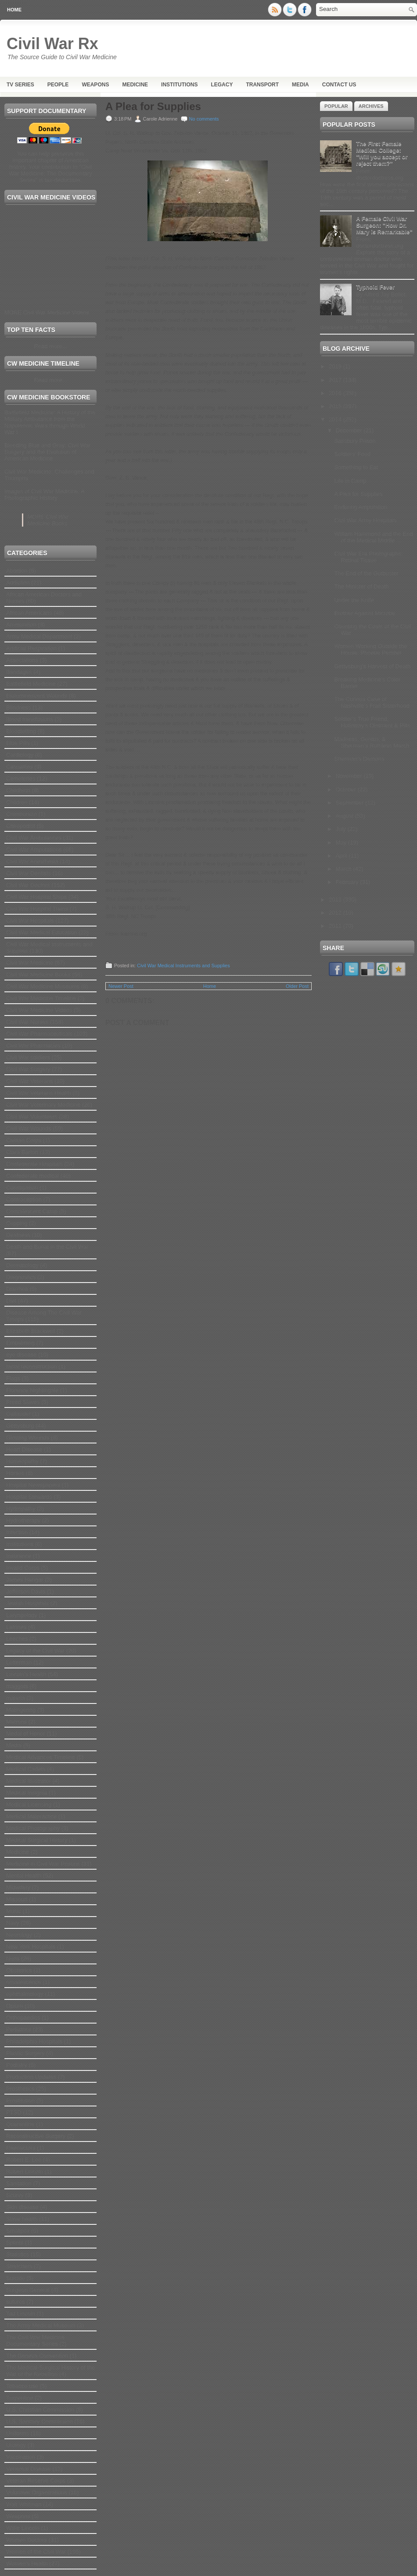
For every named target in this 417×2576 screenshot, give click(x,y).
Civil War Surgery (28, 1069)
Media (300, 85)
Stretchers (19, 2266)
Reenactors (20, 2148)
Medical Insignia (26, 1792)
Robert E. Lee (23, 2159)
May (342, 842)
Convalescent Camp (32, 1211)
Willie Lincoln (23, 2528)
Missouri (16, 1899)
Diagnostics (21, 1277)
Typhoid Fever (375, 287)
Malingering (21, 1710)
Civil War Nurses (27, 1022)
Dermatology (22, 1265)
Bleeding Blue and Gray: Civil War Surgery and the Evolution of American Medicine (47, 452)
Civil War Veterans (29, 1081)
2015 (336, 406)
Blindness (18, 707)
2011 (336, 926)
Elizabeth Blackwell (30, 1331)
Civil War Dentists (28, 873)
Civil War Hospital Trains (37, 908)
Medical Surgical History (36, 1840)
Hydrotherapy (23, 1520)
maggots (17, 1686)
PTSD (14, 2112)
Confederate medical (32, 1175)
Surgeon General (28, 2290)
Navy (12, 1923)
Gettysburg (20, 1425)
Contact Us (339, 85)
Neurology (19, 1934)
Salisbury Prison (354, 441)
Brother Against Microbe (364, 613)
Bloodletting (21, 731)
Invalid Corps (23, 1567)
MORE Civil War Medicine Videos (46, 312)
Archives (371, 106)
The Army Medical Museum (40, 2325)
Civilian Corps (23, 1140)
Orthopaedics (23, 2017)
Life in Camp (350, 480)
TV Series (20, 85)
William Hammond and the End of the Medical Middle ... (373, 537)
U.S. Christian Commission (40, 2409)
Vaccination (20, 2457)
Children (16, 802)
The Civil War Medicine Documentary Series (35, 2340)
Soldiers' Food (352, 454)
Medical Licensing (28, 1804)
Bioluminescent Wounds (36, 695)
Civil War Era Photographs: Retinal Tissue (368, 556)
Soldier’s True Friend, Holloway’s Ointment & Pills (372, 722)
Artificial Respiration (31, 648)
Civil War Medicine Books (38, 974)
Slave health (22, 2219)
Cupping (16, 1223)
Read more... (50, 346)
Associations (22, 660)
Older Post (297, 986)
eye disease (21, 1354)
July (342, 829)
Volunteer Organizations (36, 2492)
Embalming (20, 1343)
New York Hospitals (30, 1946)
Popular (336, 106)
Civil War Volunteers (32, 1116)
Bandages (19, 672)
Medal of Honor (25, 1733)
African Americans (29, 612)
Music (13, 1911)
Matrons (16, 1721)
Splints (14, 2242)
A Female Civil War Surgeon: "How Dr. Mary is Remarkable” (384, 225)
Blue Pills (17, 743)
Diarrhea (17, 1289)
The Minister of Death (361, 586)
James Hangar (24, 1579)
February (348, 882)
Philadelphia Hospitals (34, 2041)
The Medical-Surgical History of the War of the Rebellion (50, 2370)
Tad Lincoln (20, 2313)
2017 (336, 380)
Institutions (179, 85)
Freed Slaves (23, 1402)
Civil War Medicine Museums (42, 986)
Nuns (12, 1958)
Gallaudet (18, 1414)
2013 (336, 899)
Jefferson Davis (25, 1591)
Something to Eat (356, 467)
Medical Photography (33, 1828)
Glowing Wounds (27, 1437)
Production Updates (31, 2077)
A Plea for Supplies (153, 106)
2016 (336, 393)
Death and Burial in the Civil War (47, 1246)
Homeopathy (22, 1461)
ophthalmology (24, 1994)
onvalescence (23, 1982)
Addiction (17, 582)
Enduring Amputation (360, 507)
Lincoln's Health (26, 1674)
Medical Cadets (26, 1769)
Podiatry (16, 2065)
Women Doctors (26, 2540)
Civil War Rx (52, 44)
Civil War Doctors (28, 885)
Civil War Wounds (28, 1128)
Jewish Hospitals (27, 1603)
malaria (15, 1698)
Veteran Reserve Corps (35, 2480)
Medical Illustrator (28, 1781)
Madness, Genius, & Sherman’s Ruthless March (371, 742)
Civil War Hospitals (30, 920)
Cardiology (19, 755)
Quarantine (20, 2124)
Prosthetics (20, 2088)
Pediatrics (18, 2029)
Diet (11, 1300)
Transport (262, 85)
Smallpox (17, 2230)
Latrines (16, 1627)
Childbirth (18, 790)
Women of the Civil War (36, 2551)
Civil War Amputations (34, 849)
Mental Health (23, 1875)
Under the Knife (354, 600)
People (58, 85)
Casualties (19, 766)
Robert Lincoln (24, 2171)
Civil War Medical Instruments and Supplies (183, 965)
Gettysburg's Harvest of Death (372, 666)
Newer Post (120, 986)
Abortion (16, 570)
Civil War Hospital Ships (36, 897)
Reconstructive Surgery (35, 2136)
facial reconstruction (31, 1366)
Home (14, 9)
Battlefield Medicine (31, 684)
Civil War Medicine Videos (39, 1010)
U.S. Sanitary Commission (39, 2421)
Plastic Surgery (25, 2053)
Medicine (135, 85)
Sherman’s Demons (359, 758)
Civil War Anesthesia (32, 861)
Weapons (95, 85)
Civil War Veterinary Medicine (43, 1104)
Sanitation (19, 2183)
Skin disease (22, 2207)
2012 (336, 912)
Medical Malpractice (31, 1816)
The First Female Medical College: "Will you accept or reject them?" (381, 153)
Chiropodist (20, 826)
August (345, 815)
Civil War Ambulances (33, 837)
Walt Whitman (23, 2504)
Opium (14, 2005)
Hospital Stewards (29, 1496)
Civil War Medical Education (41, 932)
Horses (15, 1473)
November (350, 776)
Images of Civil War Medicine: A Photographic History (44, 494)
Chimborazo (21, 814)
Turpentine (19, 2397)
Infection (17, 1532)
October (347, 789)
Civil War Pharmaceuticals (39, 1033)
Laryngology (21, 1615)
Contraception (24, 1199)
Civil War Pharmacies (33, 1045)
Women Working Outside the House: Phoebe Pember (370, 649)
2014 (336, 419)
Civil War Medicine (29, 962)
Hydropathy (20, 1508)
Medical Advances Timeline (40, 1757)
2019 (336, 366)
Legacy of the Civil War (35, 1650)
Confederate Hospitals (34, 1164)
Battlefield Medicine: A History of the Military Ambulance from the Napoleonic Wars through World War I (49, 422)
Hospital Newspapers (33, 1485)
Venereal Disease (28, 2469)
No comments (204, 118)
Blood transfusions (29, 719)
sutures (15, 2301)
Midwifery (18, 1887)
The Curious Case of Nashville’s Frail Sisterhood (372, 702)
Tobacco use (22, 2386)
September (350, 802)
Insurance (18, 1556)
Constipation (22, 1187)
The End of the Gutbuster (366, 573)
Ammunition (21, 624)
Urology (16, 2445)
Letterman (19, 1662)
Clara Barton (22, 1152)
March (344, 869)
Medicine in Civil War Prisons (43, 1863)
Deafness (18, 1235)
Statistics (17, 2254)
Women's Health (27, 2563)
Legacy (222, 85)
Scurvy (15, 2195)
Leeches (17, 1638)
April (342, 855)
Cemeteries (20, 778)
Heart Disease (24, 1449)
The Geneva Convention (37, 2355)
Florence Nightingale (32, 1390)
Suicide (15, 2278)
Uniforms (17, 2433)
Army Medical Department (39, 636)
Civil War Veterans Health (38, 1093)
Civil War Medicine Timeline (41, 998)
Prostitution (20, 2100)
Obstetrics (19, 1970)
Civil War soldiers (28, 1057)
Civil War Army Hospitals (365, 520)
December (350, 430)
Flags (13, 1378)
